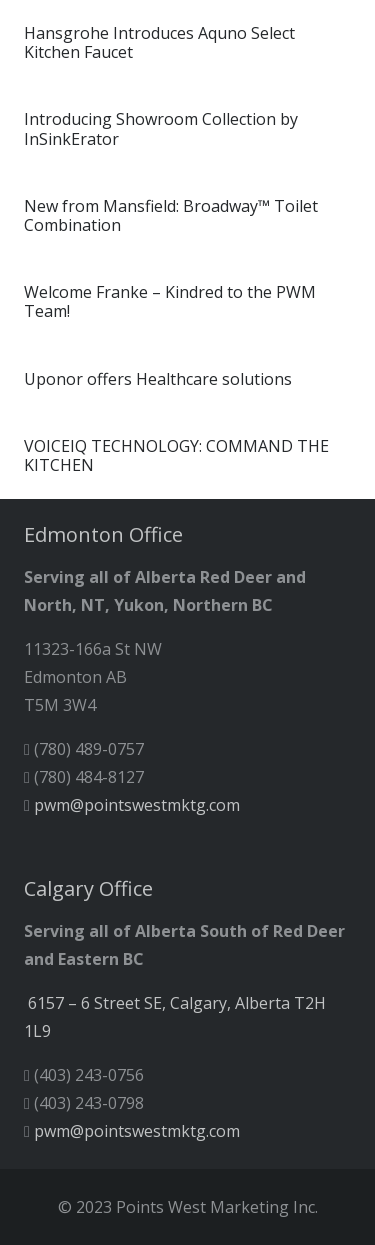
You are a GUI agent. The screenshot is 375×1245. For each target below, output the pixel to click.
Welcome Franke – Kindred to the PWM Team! (170, 301)
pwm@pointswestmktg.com (137, 805)
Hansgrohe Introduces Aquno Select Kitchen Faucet (159, 42)
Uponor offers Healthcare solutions (158, 379)
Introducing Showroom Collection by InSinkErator (161, 128)
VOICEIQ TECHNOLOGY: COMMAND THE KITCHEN (176, 455)
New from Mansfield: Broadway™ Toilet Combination (171, 215)
